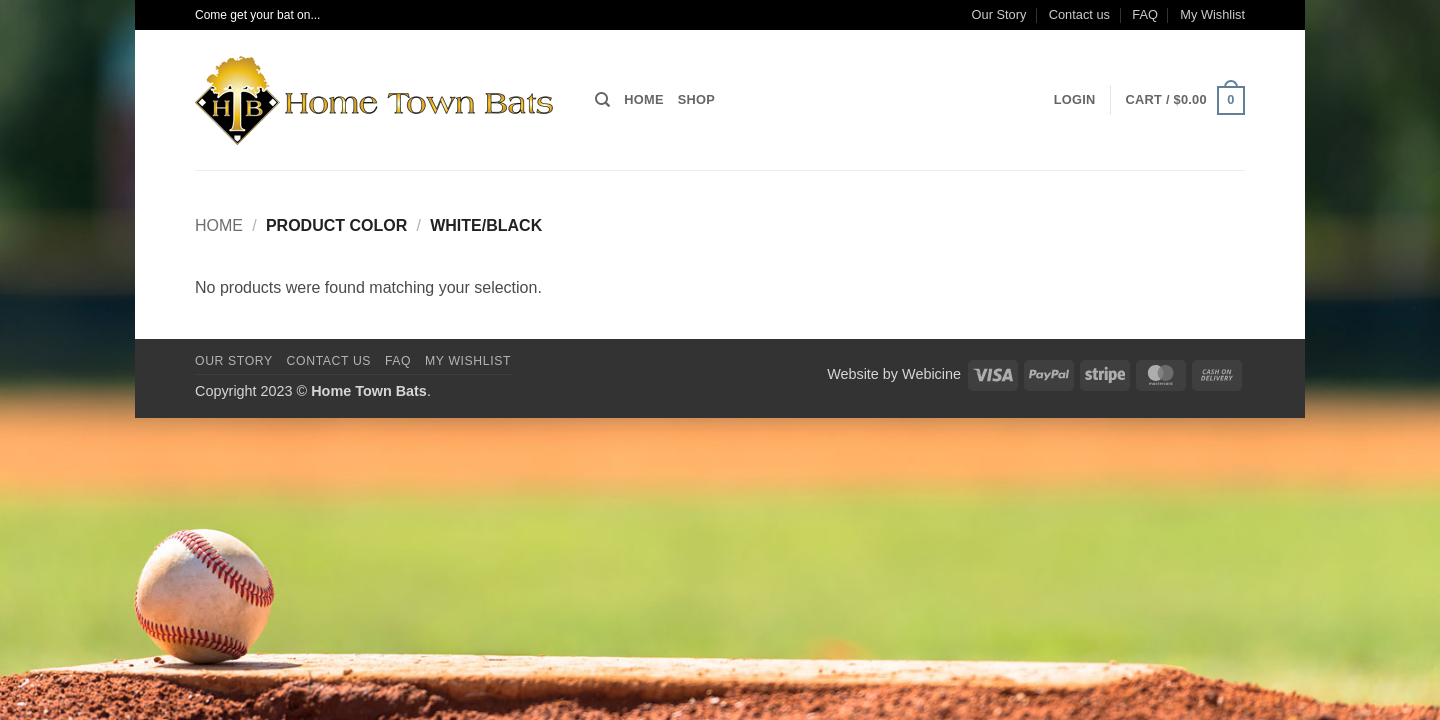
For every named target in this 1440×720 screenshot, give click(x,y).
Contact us (1079, 14)
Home (643, 99)
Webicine (931, 374)
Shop (696, 99)
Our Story (999, 14)
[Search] (602, 100)
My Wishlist (1212, 14)
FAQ (1145, 14)
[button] (1075, 100)
